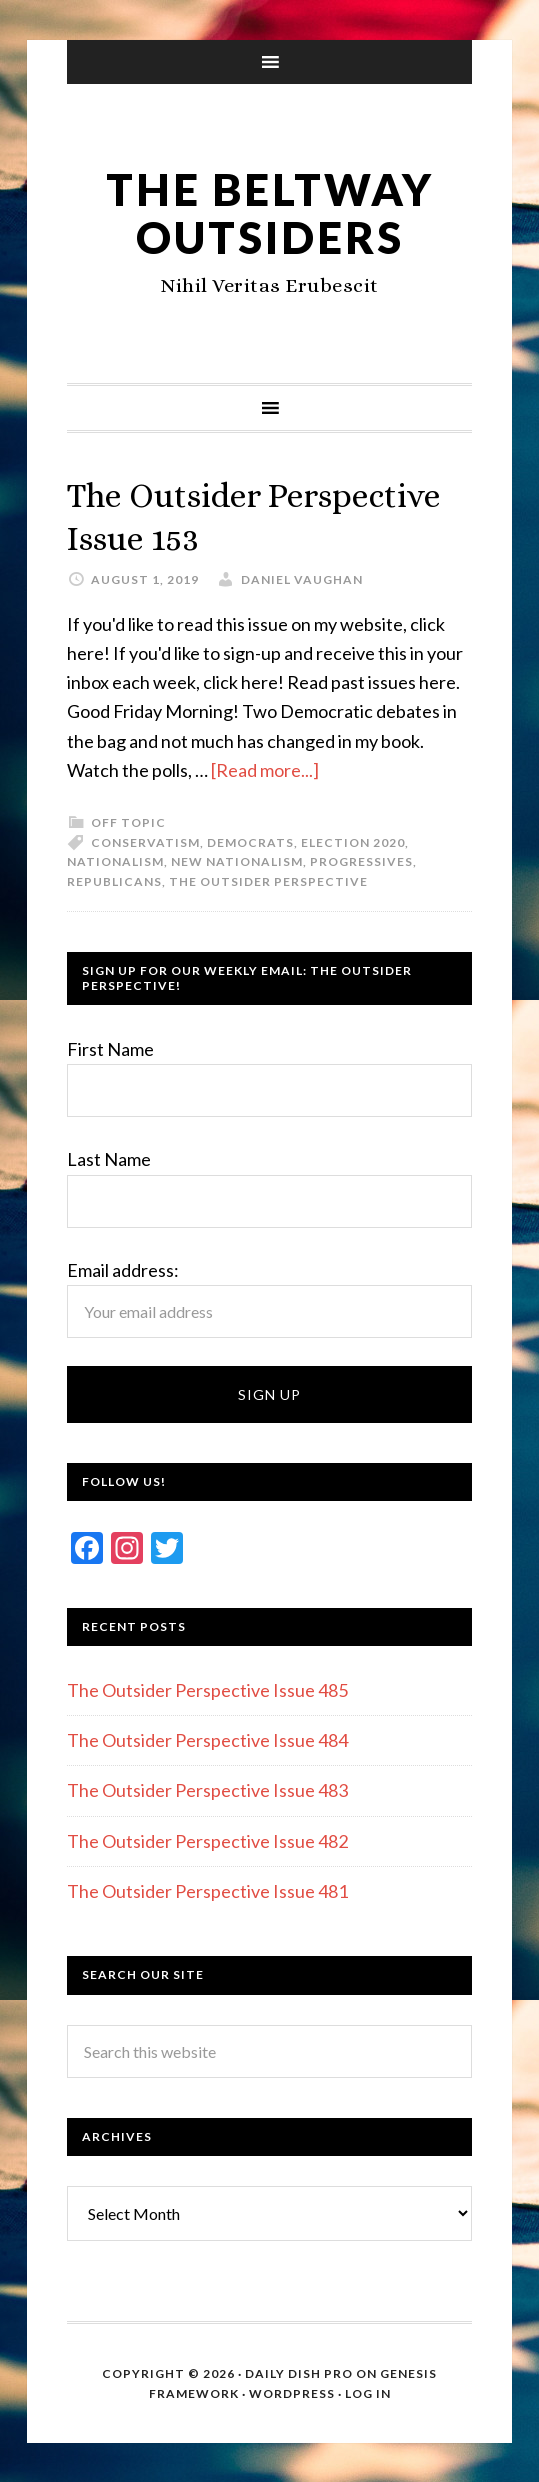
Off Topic (128, 821)
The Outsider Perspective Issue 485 (207, 1689)
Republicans (114, 879)
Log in (368, 2391)
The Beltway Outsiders (269, 211)
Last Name (109, 1158)
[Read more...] (265, 769)
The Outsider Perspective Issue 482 (207, 1839)
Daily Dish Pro (299, 2372)
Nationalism (115, 860)
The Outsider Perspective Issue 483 (207, 1789)
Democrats (250, 840)
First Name (110, 1048)
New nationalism (237, 860)
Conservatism (145, 840)
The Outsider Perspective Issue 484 (207, 1739)
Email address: (123, 1268)
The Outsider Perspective (268, 879)
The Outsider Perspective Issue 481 (207, 1890)
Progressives (361, 860)
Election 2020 (353, 840)
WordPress (292, 2391)
